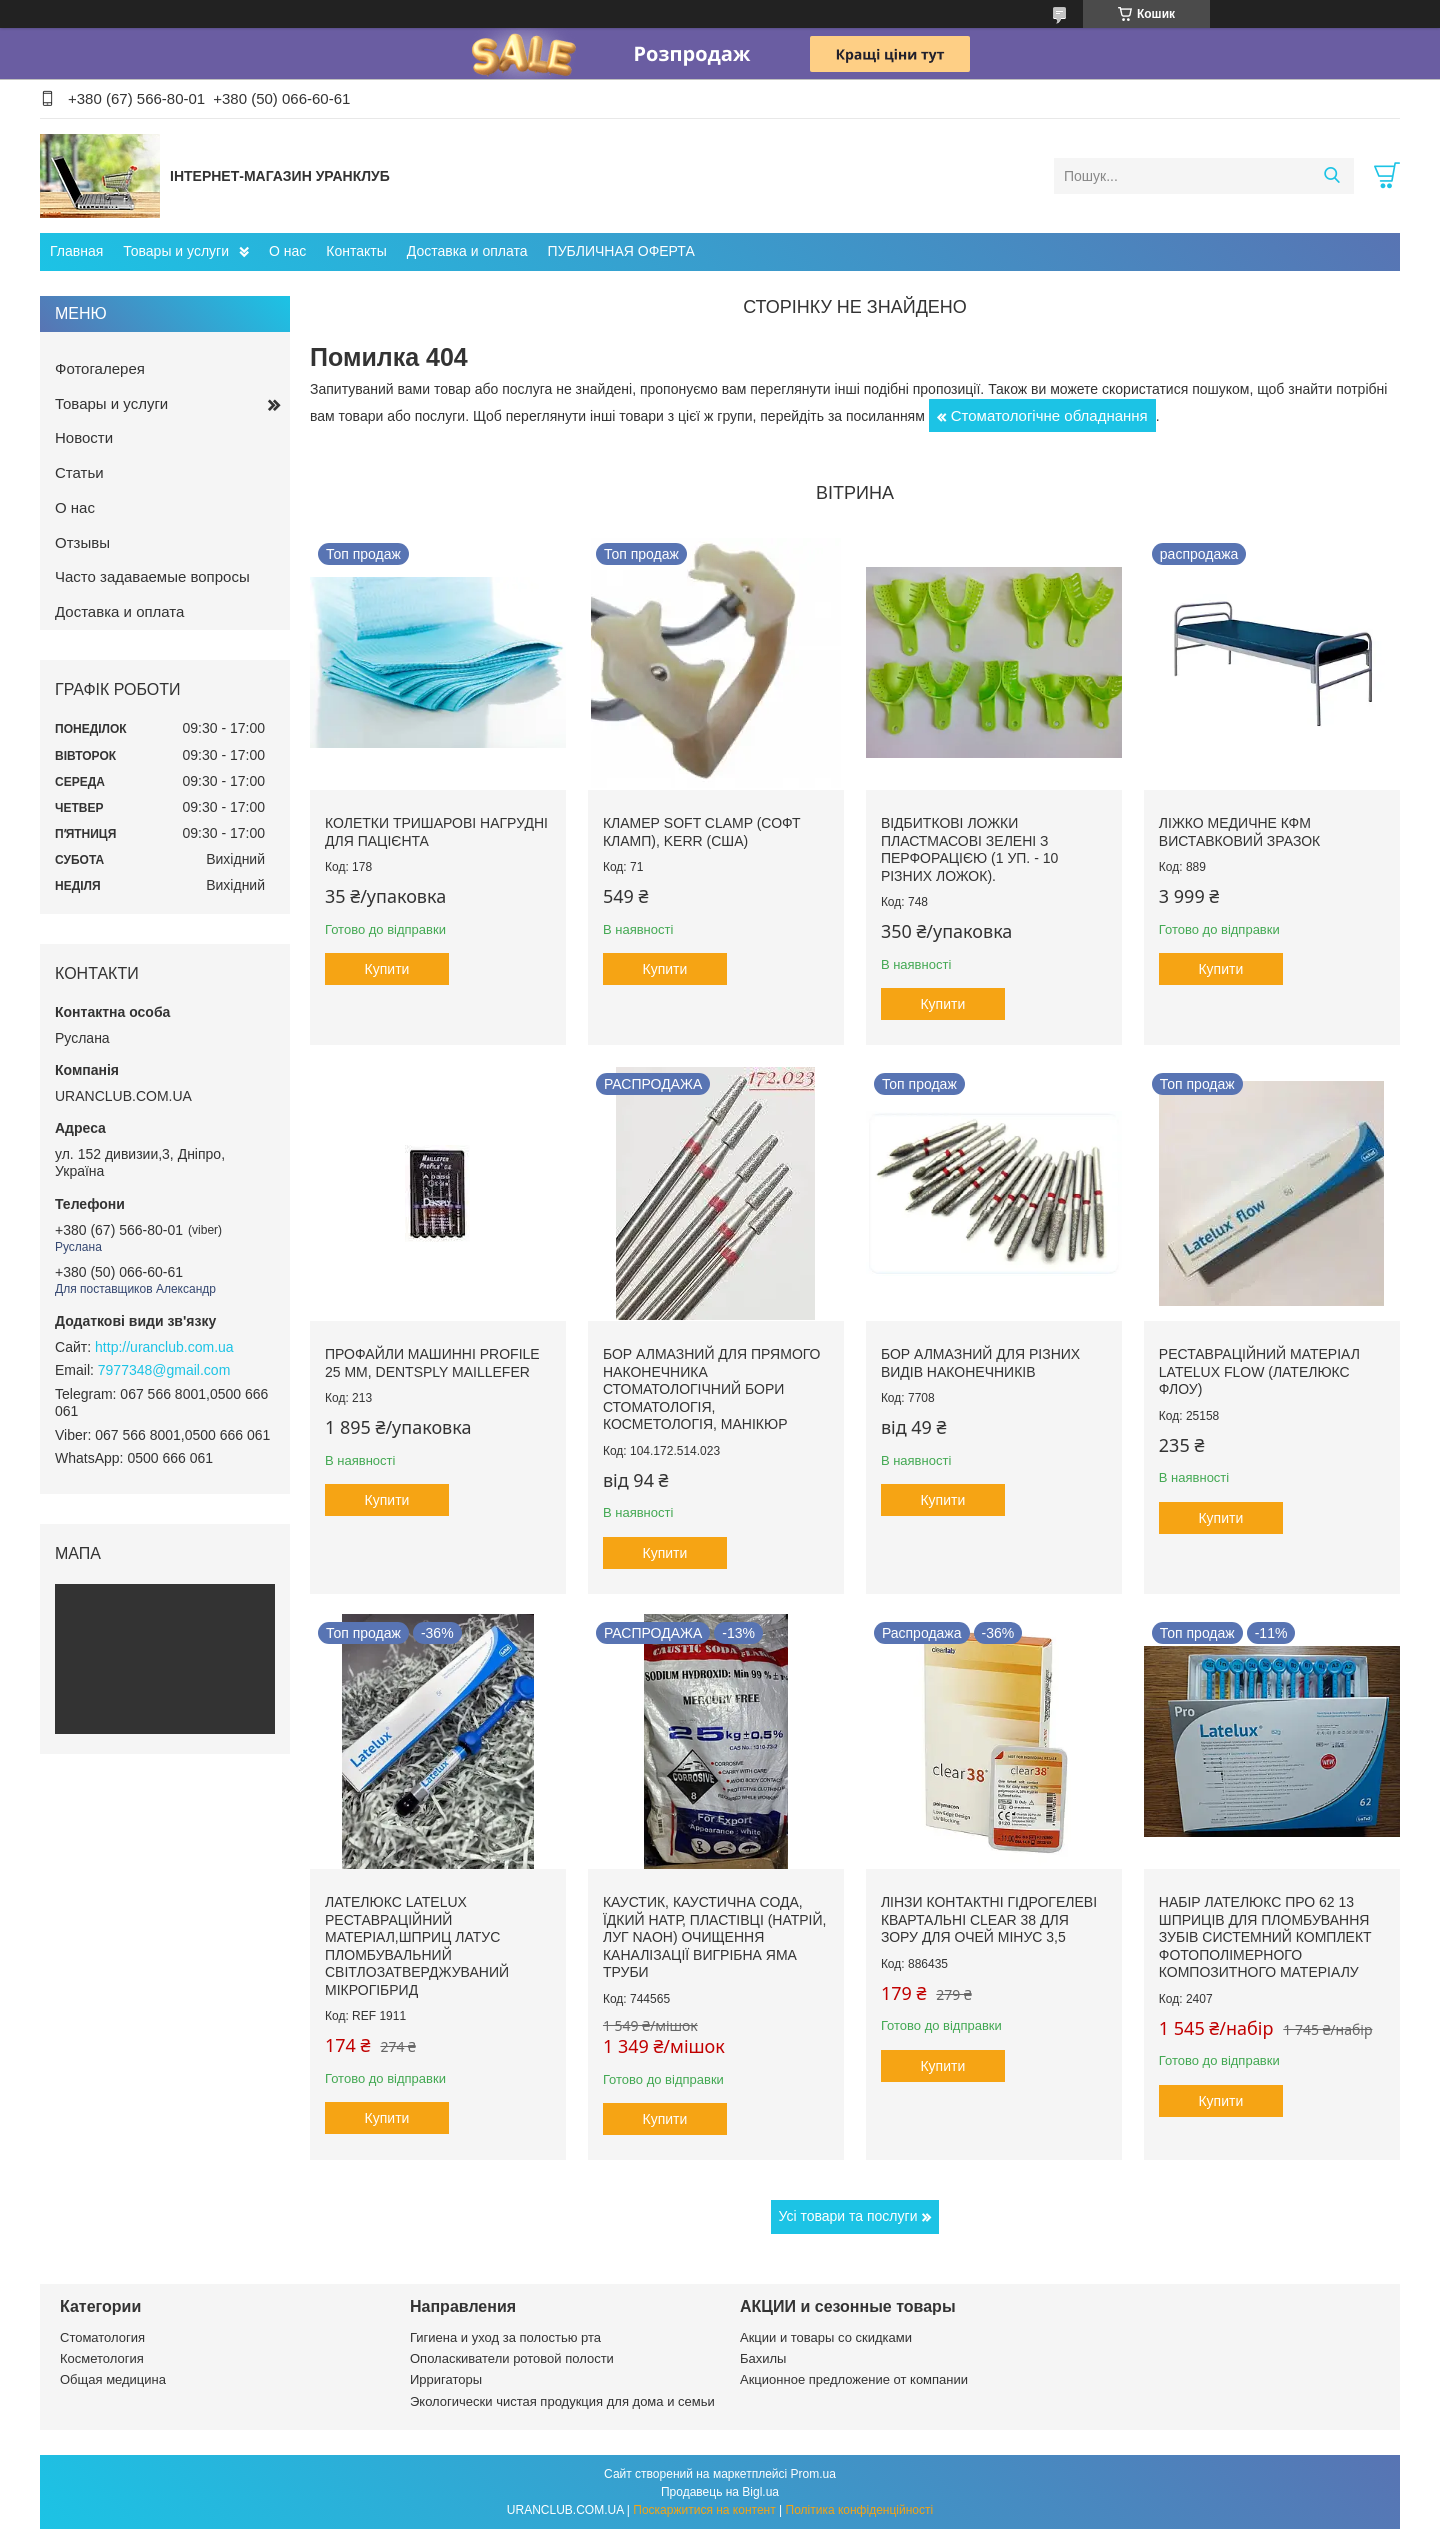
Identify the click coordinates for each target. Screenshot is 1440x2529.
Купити (387, 969)
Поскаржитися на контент (704, 2510)
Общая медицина (113, 2379)
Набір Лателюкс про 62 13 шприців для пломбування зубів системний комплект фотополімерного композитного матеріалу (1265, 1937)
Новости (84, 437)
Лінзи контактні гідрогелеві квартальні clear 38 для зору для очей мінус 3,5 (989, 1919)
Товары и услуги (176, 251)
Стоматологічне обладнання (1049, 415)
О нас (287, 251)
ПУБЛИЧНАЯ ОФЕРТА (621, 251)
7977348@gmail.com (164, 1370)
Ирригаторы (446, 2379)
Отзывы (82, 542)
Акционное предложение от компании (854, 2379)
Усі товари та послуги (848, 2216)
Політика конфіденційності (860, 2510)
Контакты (356, 251)
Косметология (102, 2358)
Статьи (79, 472)
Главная (76, 251)
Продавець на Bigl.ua (720, 2492)
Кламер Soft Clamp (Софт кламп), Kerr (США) (702, 832)
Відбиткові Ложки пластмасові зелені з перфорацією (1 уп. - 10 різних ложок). (969, 849)
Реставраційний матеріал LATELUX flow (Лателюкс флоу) (1259, 1371)
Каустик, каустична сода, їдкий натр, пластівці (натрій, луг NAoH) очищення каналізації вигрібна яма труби (715, 1937)
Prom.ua (813, 2474)
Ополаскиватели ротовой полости (512, 2358)
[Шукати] (1331, 176)
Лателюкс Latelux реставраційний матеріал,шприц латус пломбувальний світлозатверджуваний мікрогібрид (417, 1946)
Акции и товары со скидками (826, 2337)
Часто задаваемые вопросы (152, 576)
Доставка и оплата (467, 251)
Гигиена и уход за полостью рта (505, 2337)
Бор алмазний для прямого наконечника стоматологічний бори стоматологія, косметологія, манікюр (712, 1389)
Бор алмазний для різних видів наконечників (980, 1363)
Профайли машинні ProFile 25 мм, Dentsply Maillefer (432, 1363)
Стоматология (102, 2337)
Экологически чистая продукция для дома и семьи (562, 2401)
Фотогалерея (100, 368)
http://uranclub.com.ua (164, 1347)
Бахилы (763, 2358)
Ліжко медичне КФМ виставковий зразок (1239, 832)
